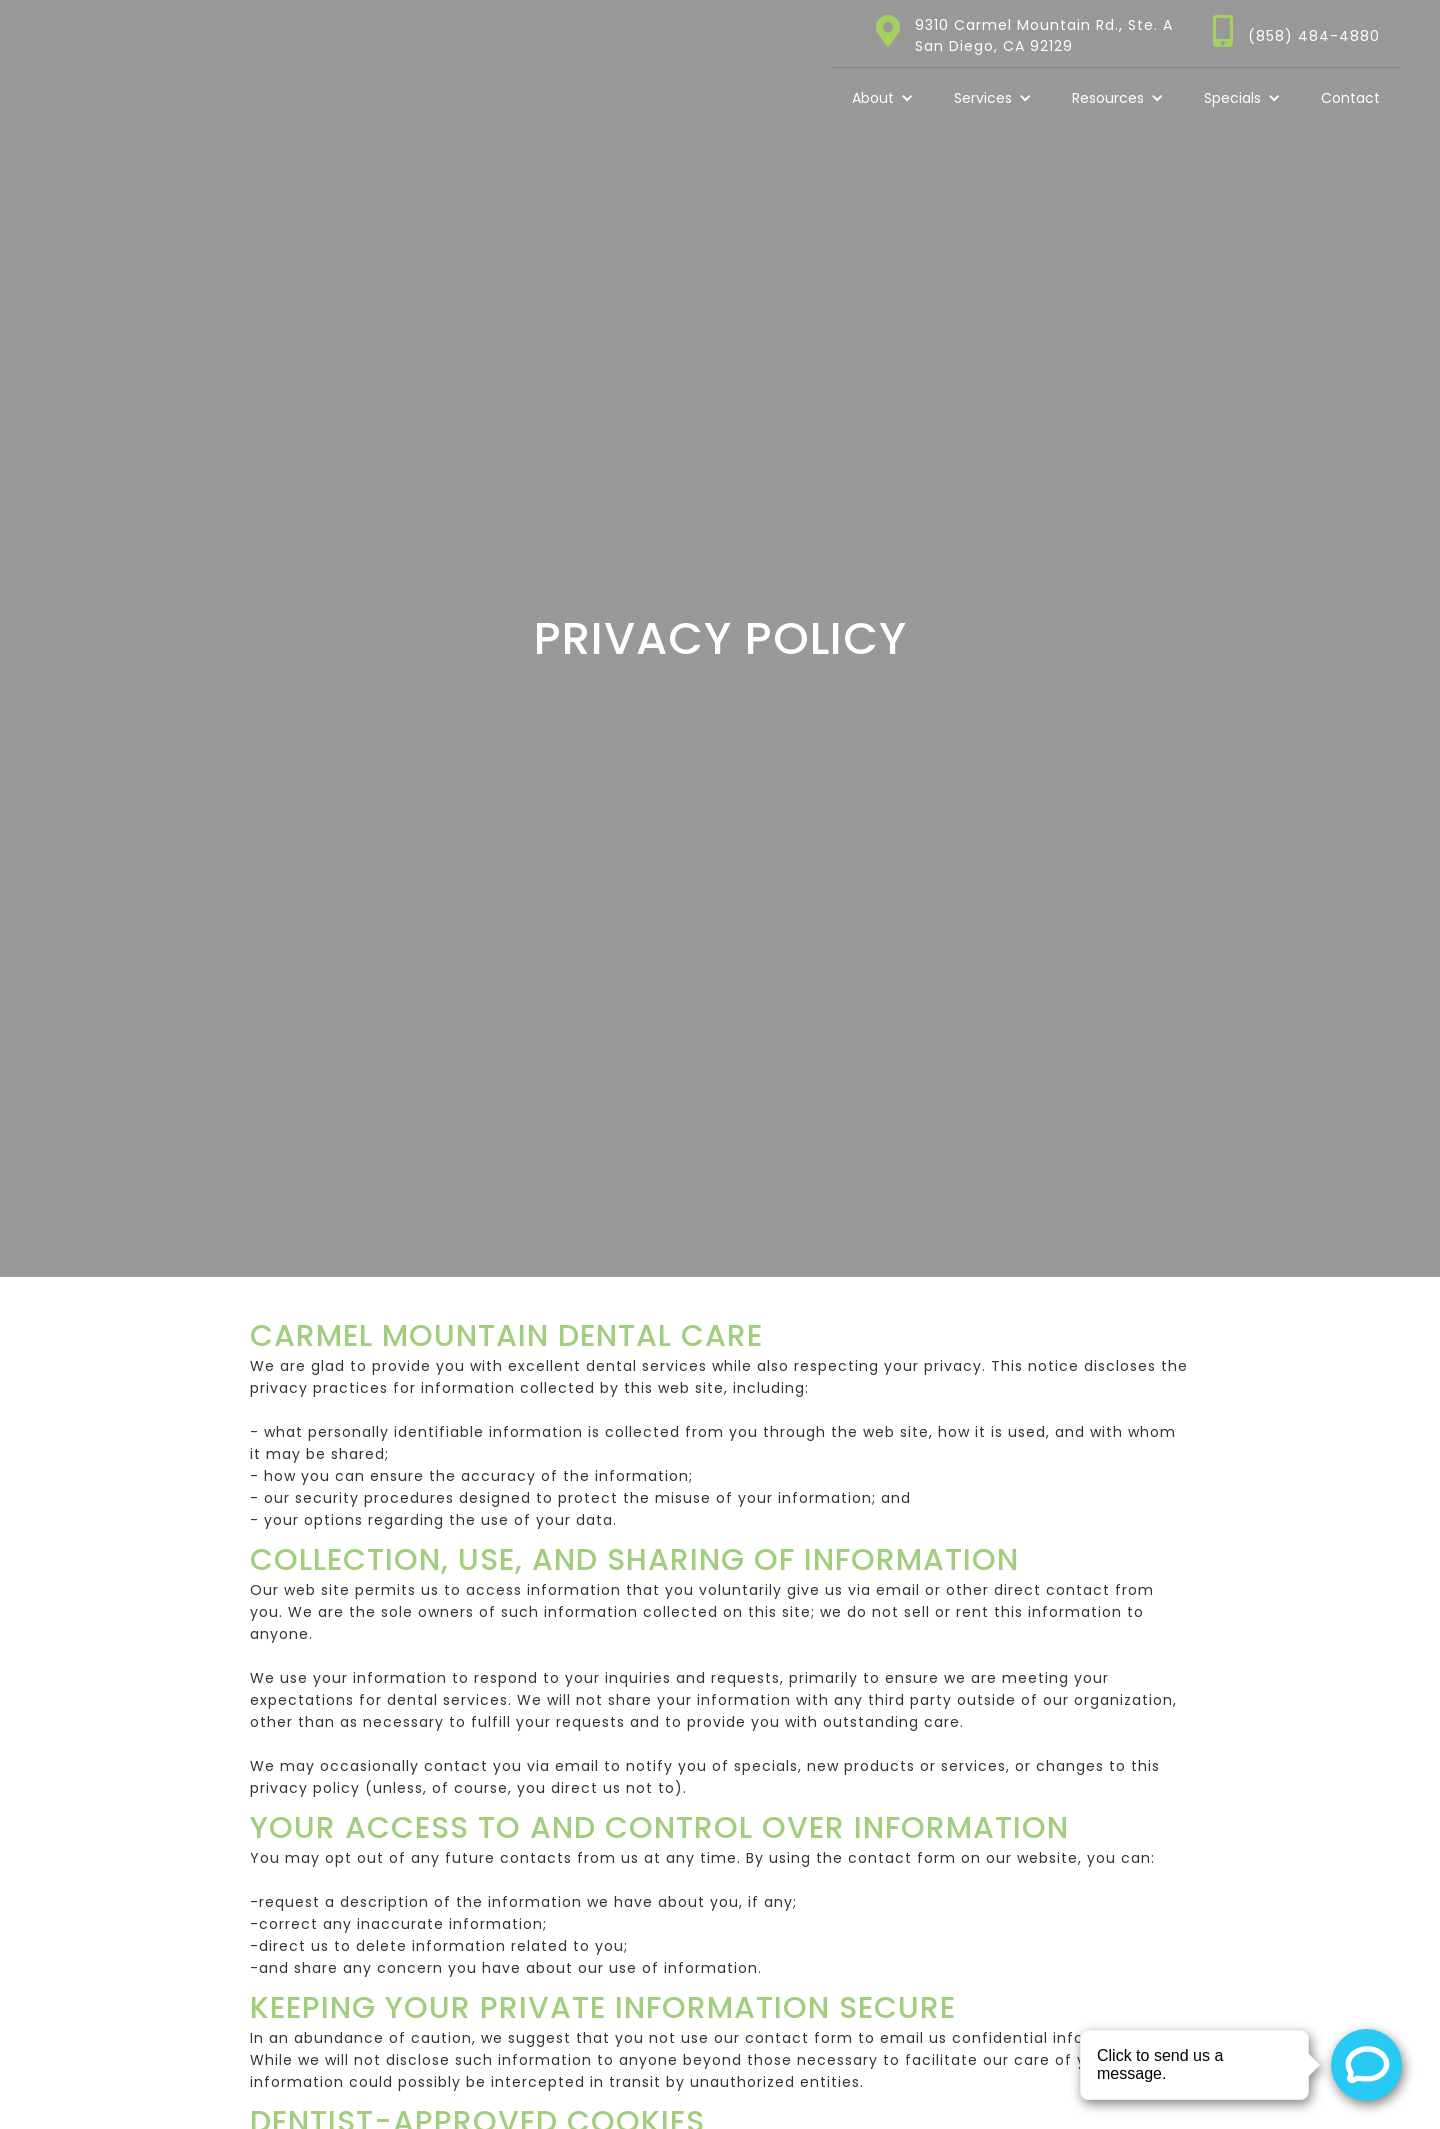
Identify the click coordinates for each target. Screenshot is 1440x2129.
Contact (1350, 98)
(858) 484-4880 (1314, 36)
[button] (883, 98)
